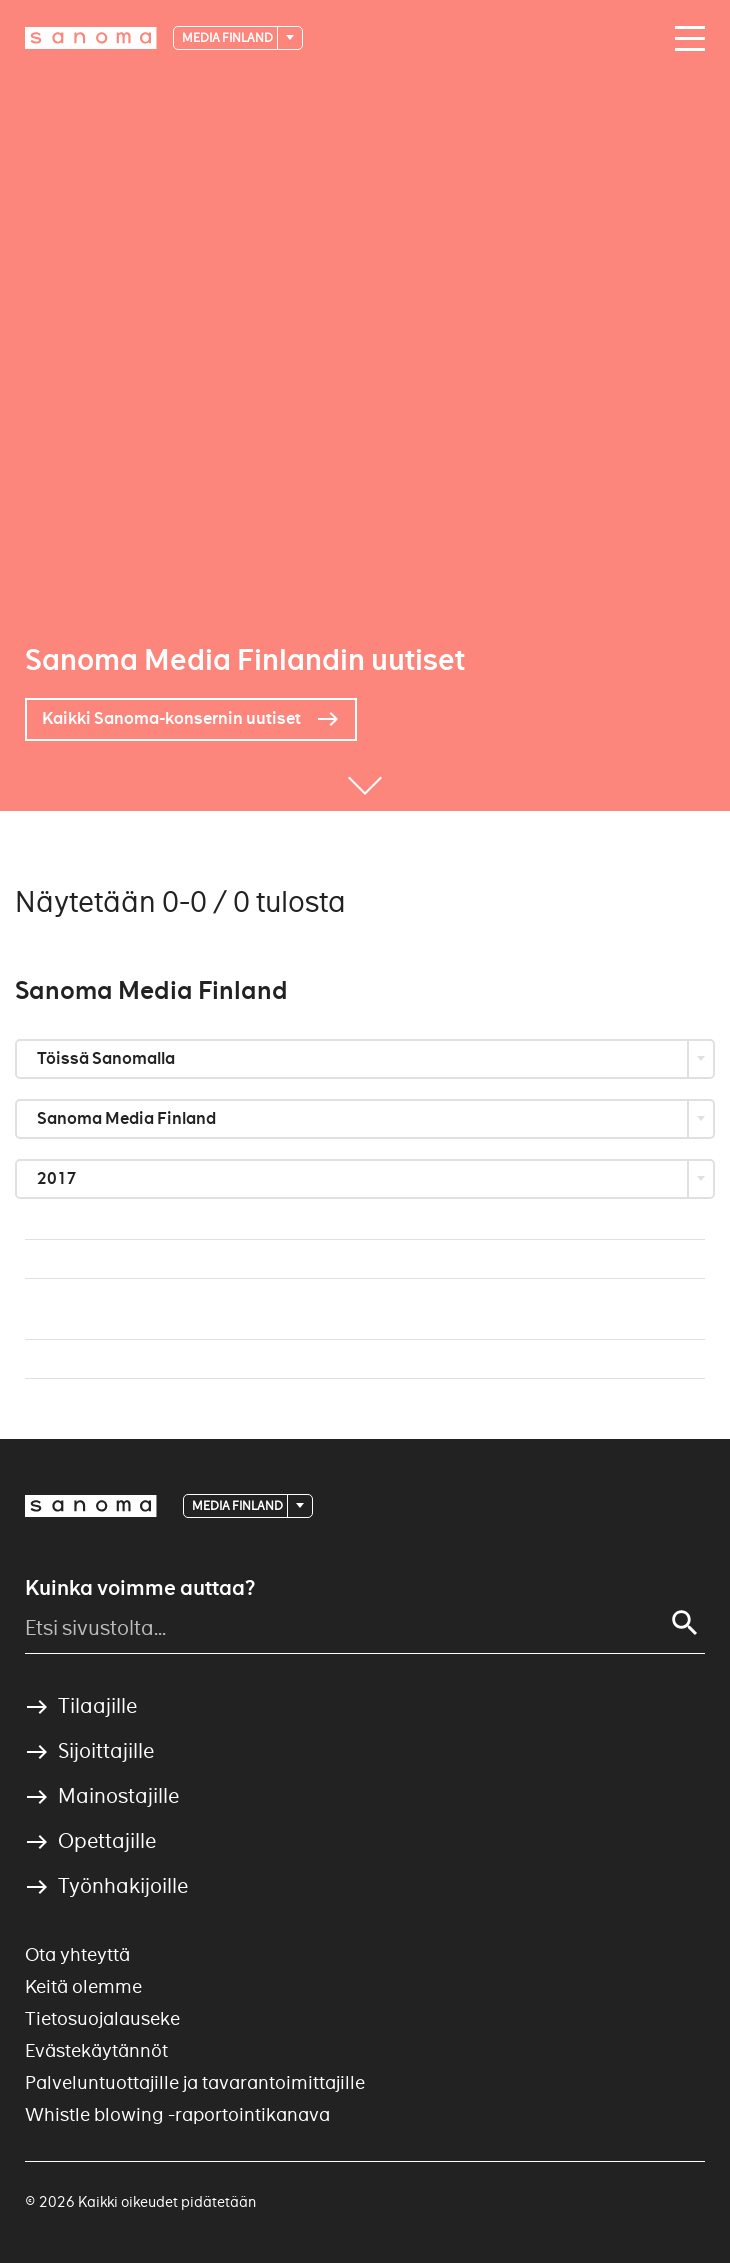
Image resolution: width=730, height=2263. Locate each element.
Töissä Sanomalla (107, 1058)
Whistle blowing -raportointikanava (177, 2114)
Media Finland (228, 37)
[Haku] (685, 1623)
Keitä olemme (83, 1986)
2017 (58, 1178)
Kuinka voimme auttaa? (140, 1588)
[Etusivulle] (91, 38)
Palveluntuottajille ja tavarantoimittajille (195, 2082)
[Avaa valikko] (685, 39)
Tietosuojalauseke (102, 2018)
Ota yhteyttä (77, 1954)
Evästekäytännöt (96, 2050)
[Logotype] (91, 1506)
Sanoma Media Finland (128, 1118)
